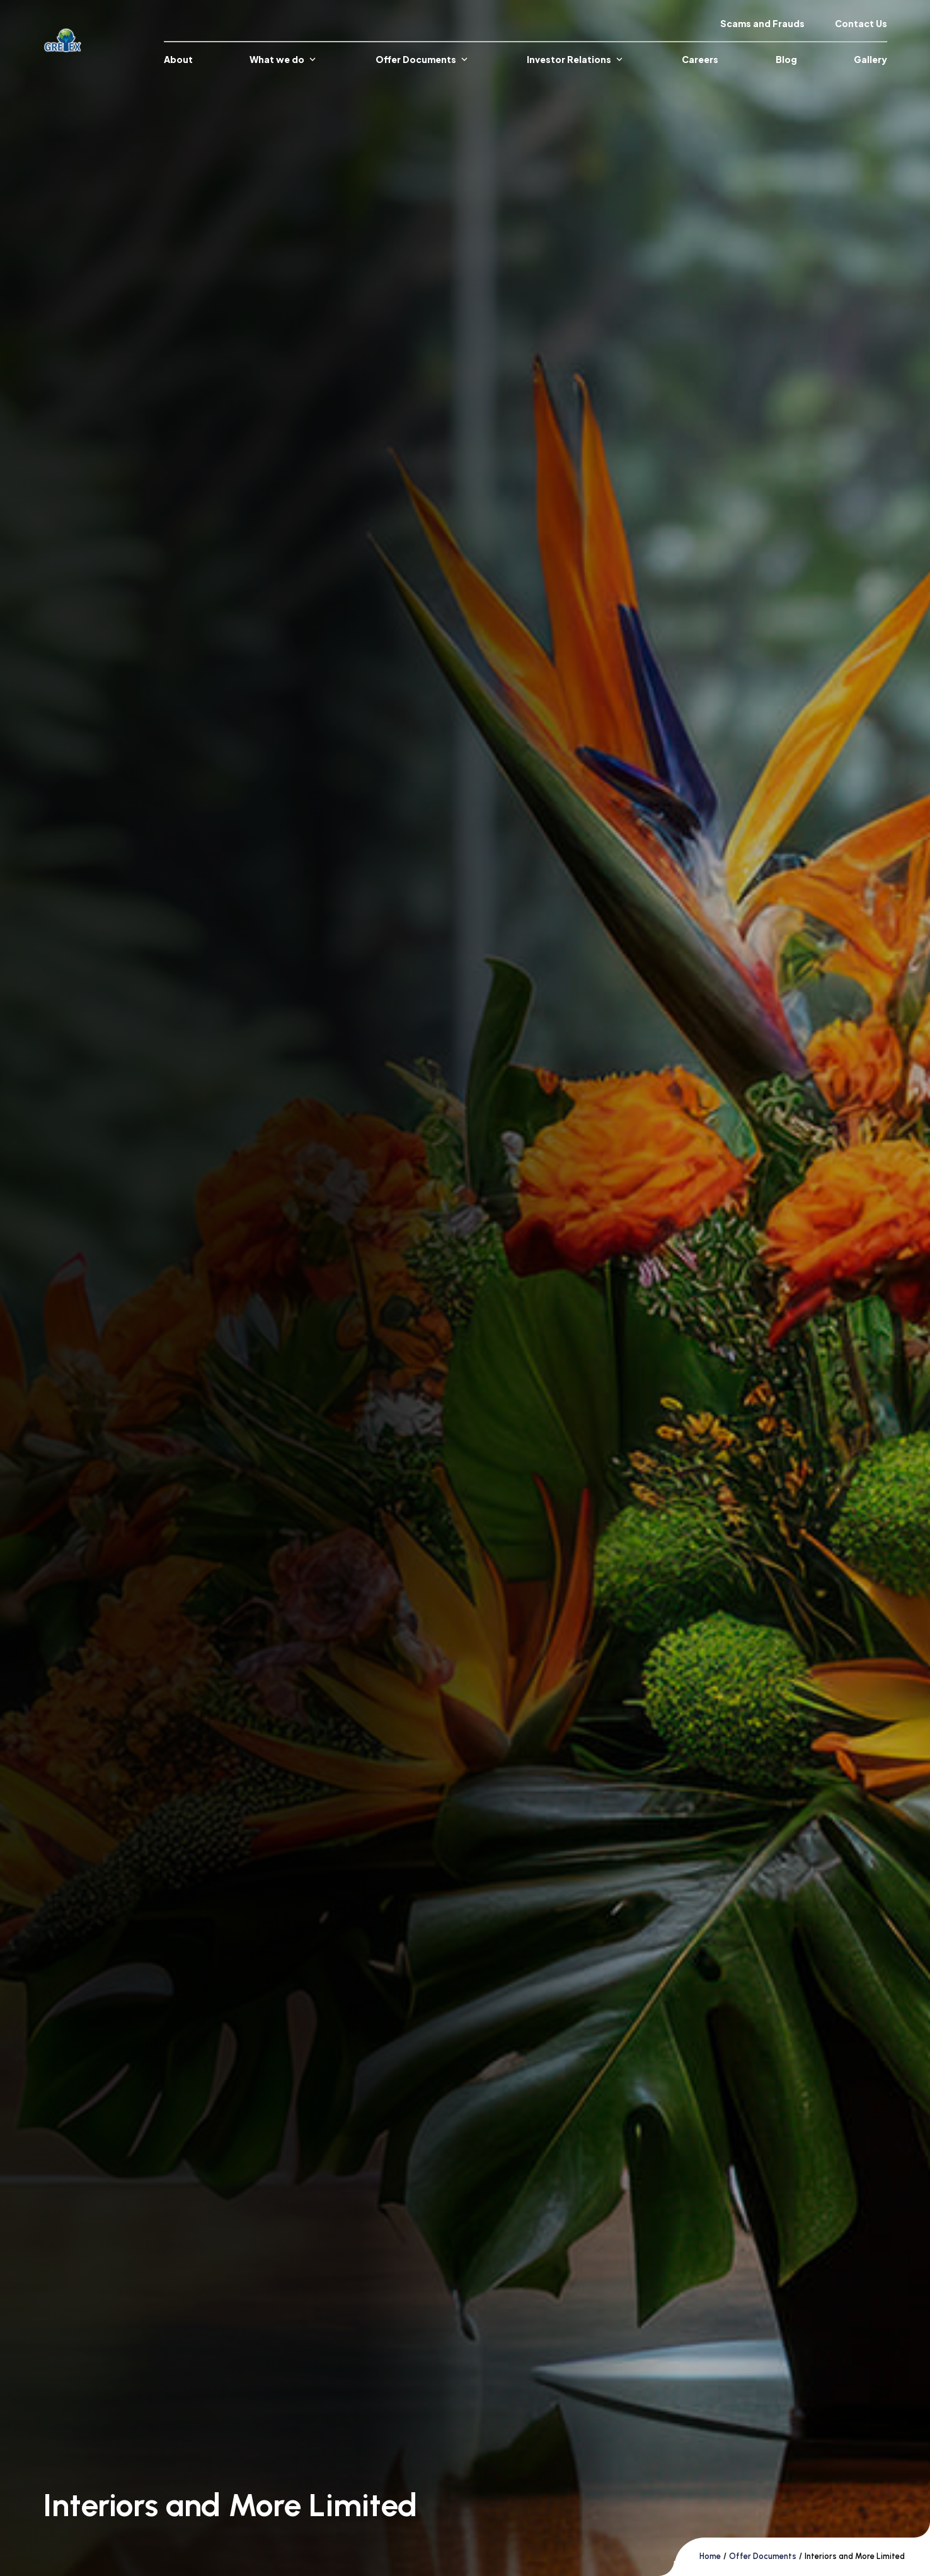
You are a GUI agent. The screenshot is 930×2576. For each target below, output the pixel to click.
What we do (284, 59)
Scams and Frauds (762, 23)
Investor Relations (576, 59)
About (178, 59)
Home (710, 2556)
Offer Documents (423, 59)
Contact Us (861, 23)
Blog (786, 59)
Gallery (870, 59)
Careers (700, 59)
